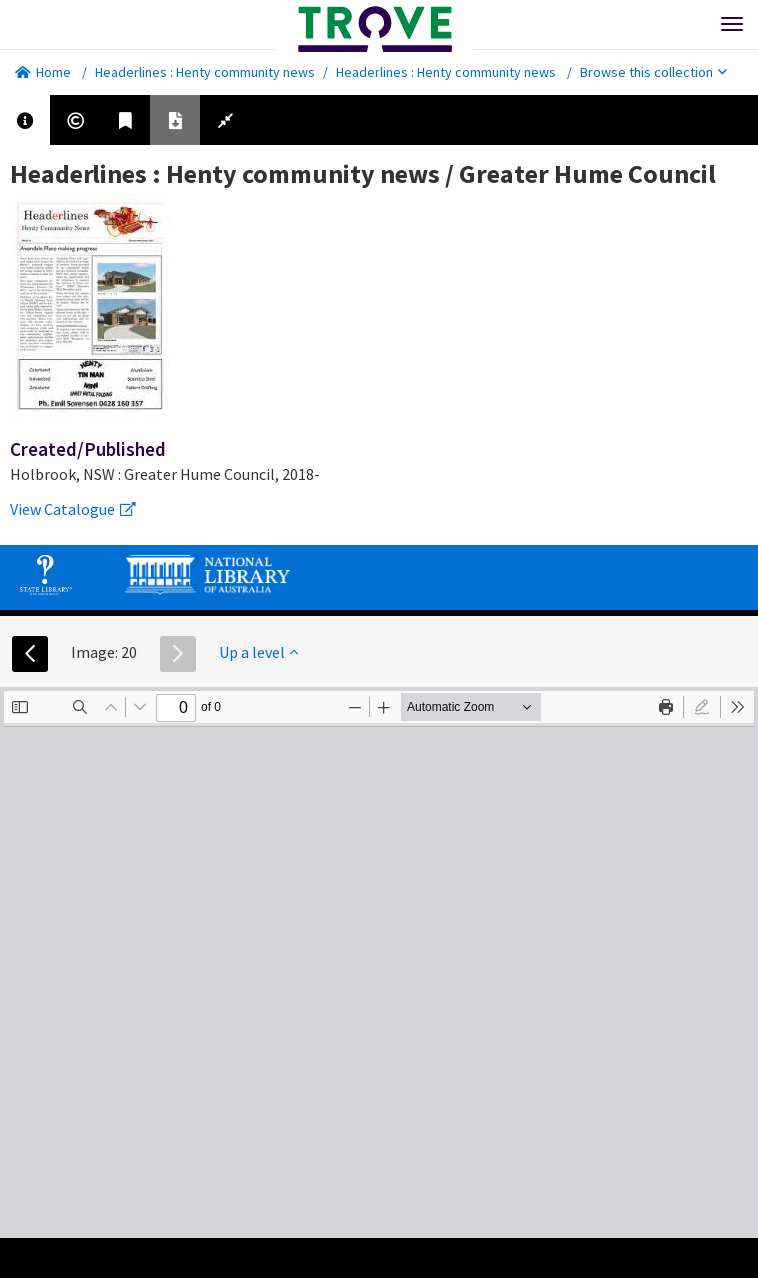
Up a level (258, 652)
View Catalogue (73, 509)
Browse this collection (653, 72)
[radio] (702, 707)
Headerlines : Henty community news (205, 72)
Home (43, 72)
